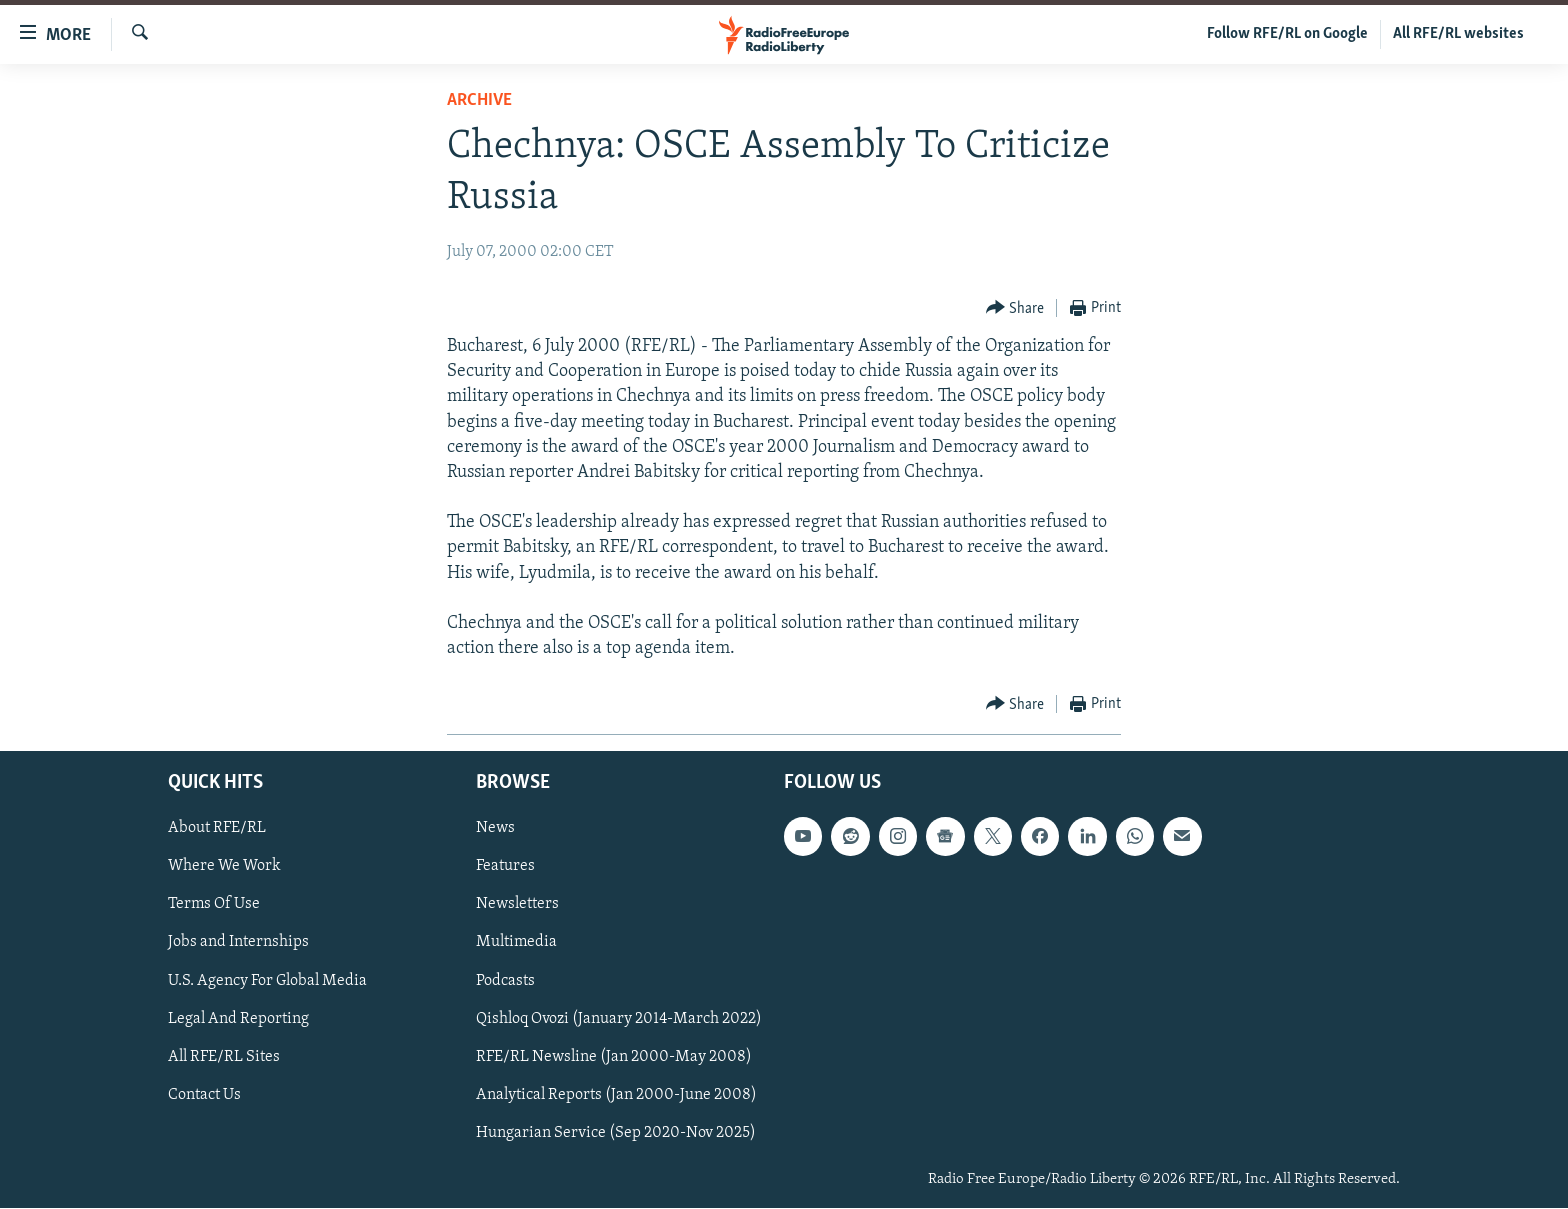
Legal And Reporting (238, 1019)
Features (505, 867)
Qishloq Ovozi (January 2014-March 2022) (619, 1019)
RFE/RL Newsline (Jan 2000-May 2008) (614, 1057)
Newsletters (517, 905)
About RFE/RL (217, 829)
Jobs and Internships (238, 943)
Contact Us (204, 1095)
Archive (479, 100)
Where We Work (224, 867)
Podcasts (505, 981)
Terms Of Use (214, 905)
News (495, 829)
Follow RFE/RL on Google (1287, 34)
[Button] (1015, 308)
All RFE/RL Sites (224, 1057)
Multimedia (516, 943)
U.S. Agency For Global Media (267, 981)
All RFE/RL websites (1458, 34)
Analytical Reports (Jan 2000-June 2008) (616, 1095)
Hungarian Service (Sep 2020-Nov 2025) (616, 1133)
